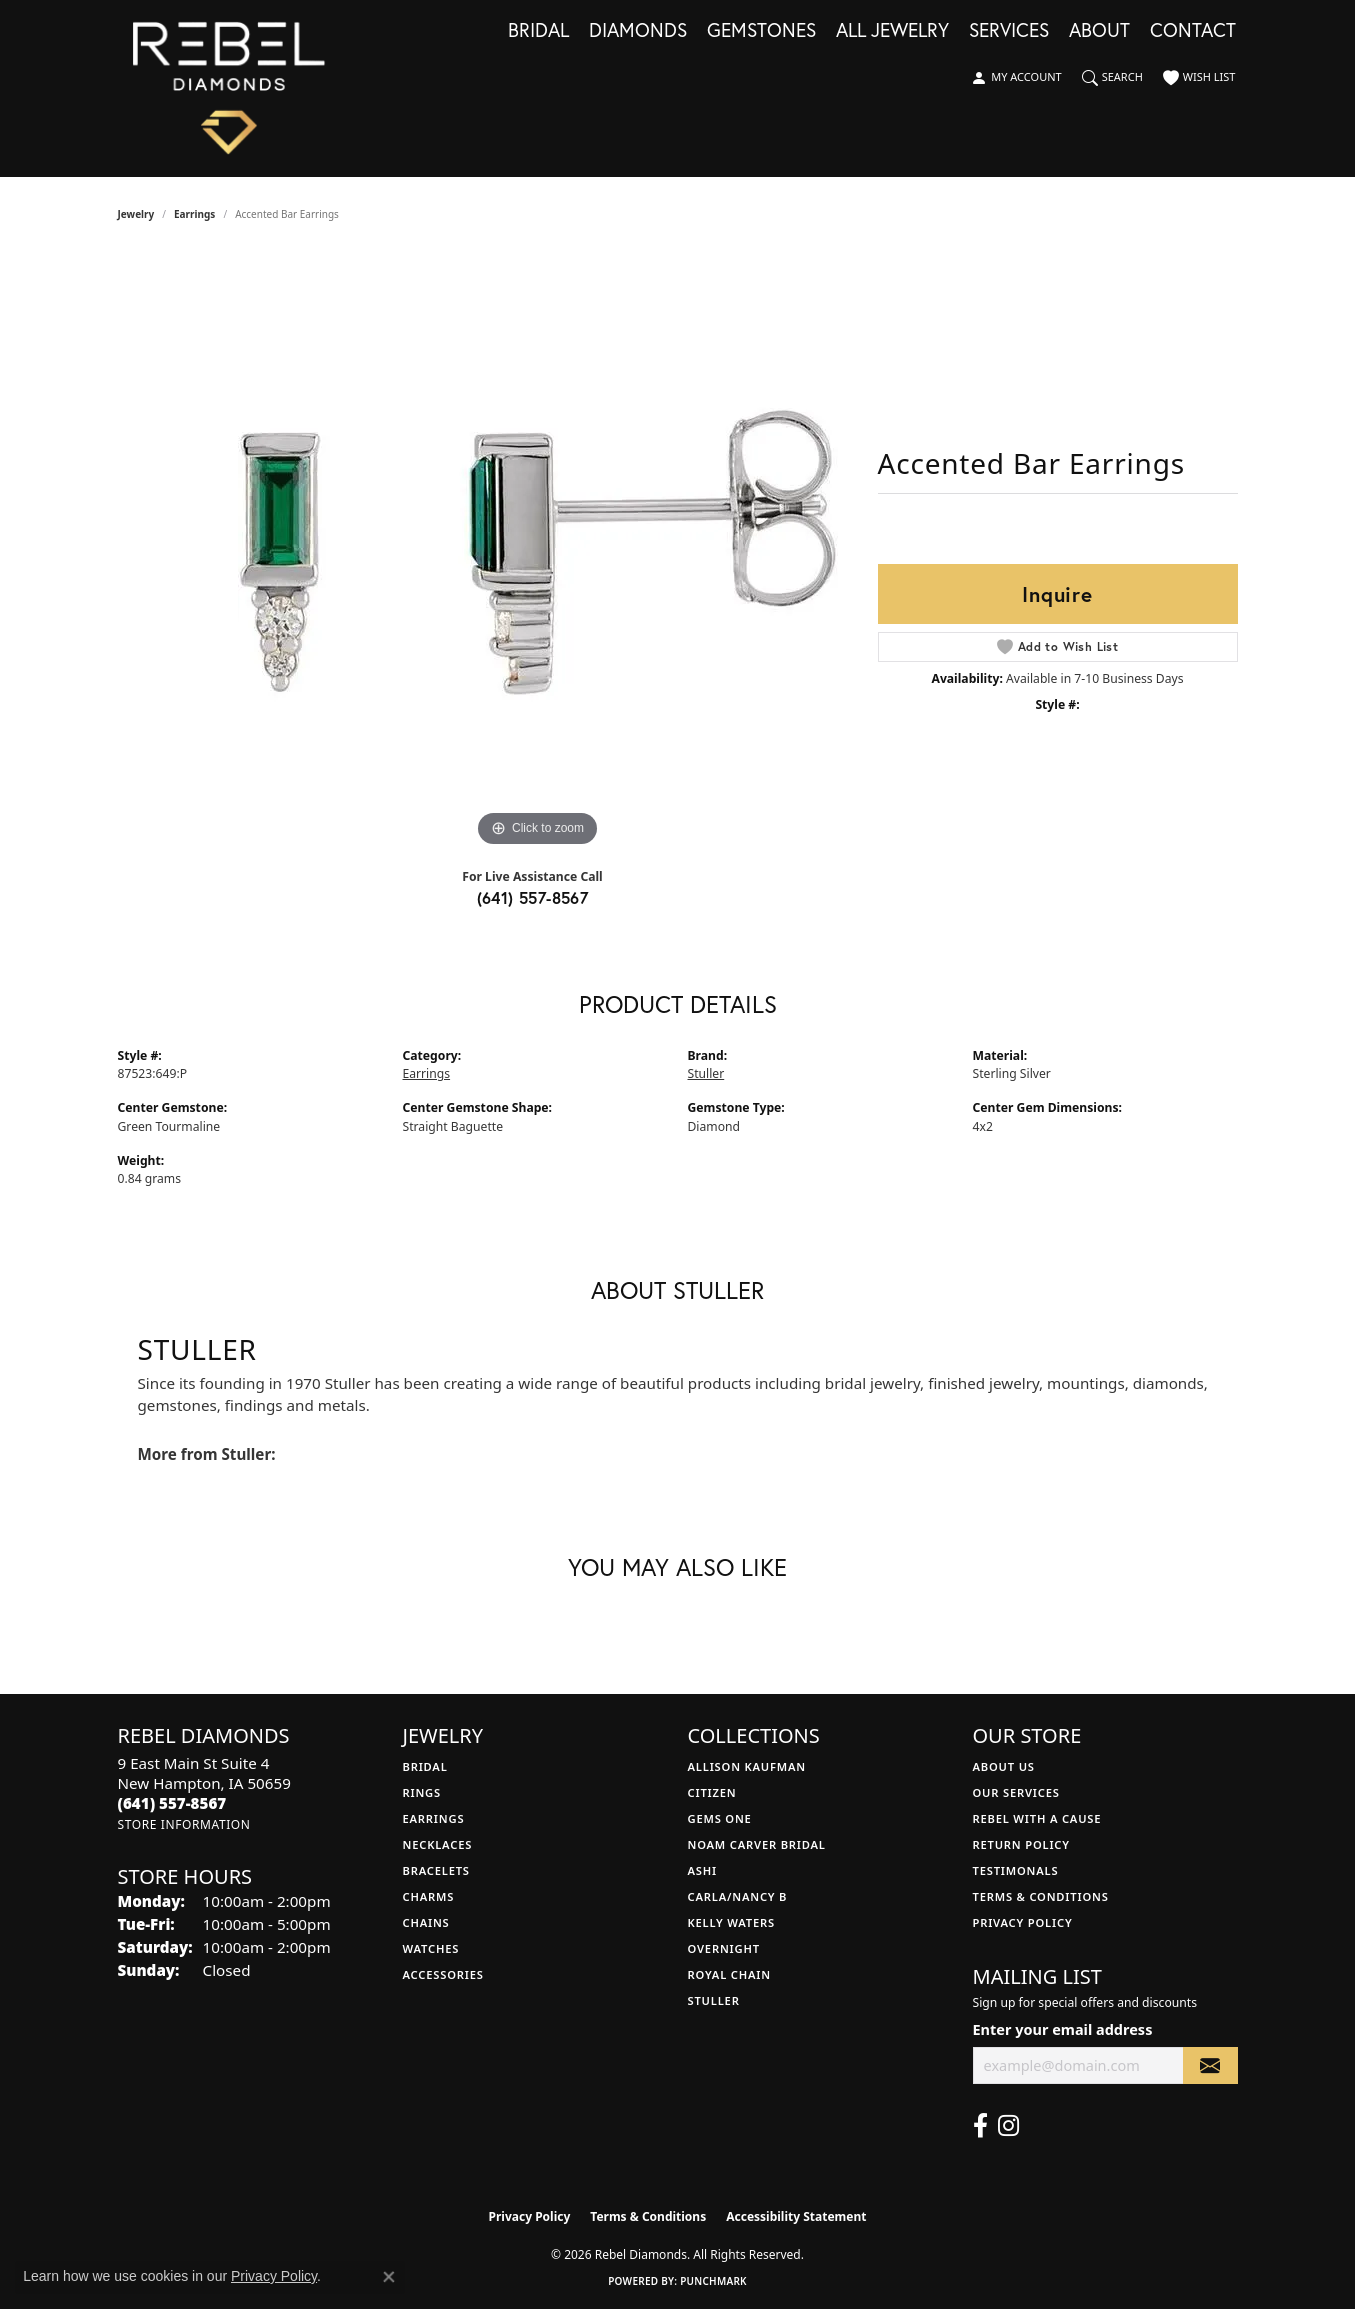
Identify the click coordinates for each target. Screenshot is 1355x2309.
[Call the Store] (172, 1803)
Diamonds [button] (638, 31)
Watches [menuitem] (431, 1948)
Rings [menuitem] (422, 1792)
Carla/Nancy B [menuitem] (738, 1896)
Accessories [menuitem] (443, 1974)
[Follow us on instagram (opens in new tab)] (1008, 2126)
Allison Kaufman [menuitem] (747, 1766)
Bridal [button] (538, 31)
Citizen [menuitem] (712, 1792)
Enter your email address (1063, 2029)
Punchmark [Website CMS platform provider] (713, 2281)
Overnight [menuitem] (724, 1948)
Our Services (1016, 1792)
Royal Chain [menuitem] (729, 1974)
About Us (1004, 1766)
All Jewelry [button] (892, 31)
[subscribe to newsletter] (1210, 2065)
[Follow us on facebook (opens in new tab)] (980, 2126)
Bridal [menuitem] (425, 1766)
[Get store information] (184, 1824)
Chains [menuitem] (426, 1922)
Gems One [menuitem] (720, 1818)
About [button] (1099, 31)
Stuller (706, 1073)
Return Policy (1021, 1844)
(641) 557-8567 (533, 897)
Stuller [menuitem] (714, 2000)
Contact (1193, 31)
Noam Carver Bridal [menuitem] (757, 1844)
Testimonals (1016, 1870)
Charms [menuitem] (429, 1896)
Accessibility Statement (796, 2216)
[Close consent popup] (389, 2277)
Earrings (194, 214)
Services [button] (1009, 31)
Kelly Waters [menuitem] (732, 1922)
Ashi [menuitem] (702, 1870)
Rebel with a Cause (1037, 1818)
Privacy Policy (1023, 1922)
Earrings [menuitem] (434, 1818)
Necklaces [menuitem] (438, 1844)
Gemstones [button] (761, 31)
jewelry (136, 214)
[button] (1016, 78)
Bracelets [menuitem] (436, 1870)
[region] (538, 552)
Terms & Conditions (1041, 1896)
